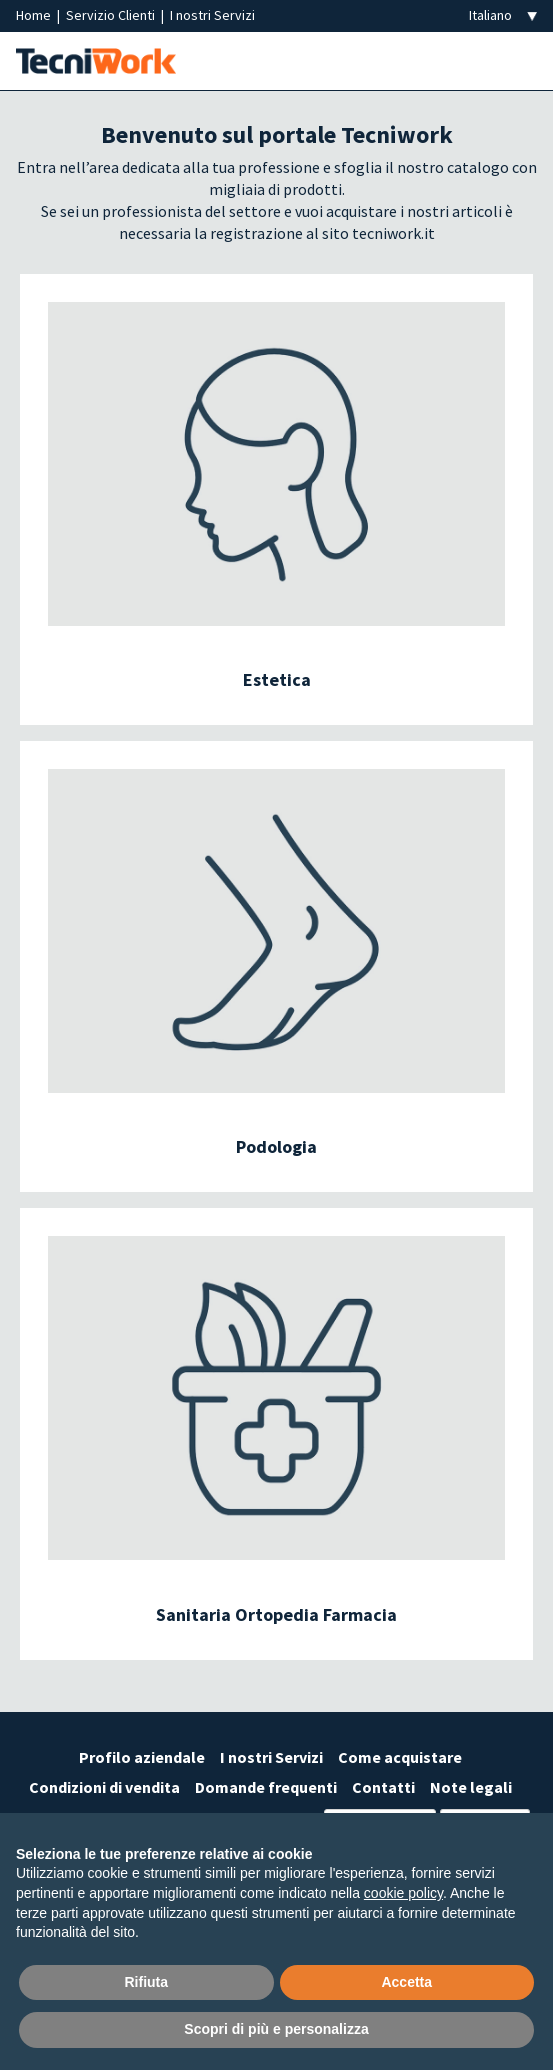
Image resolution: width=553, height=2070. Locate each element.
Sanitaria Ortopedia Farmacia (276, 1614)
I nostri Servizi (212, 15)
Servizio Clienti (112, 15)
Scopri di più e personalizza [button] (276, 2029)
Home (35, 15)
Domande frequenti (266, 1787)
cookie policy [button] (403, 1893)
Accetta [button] (406, 1982)
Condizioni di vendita (104, 1787)
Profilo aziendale (142, 1757)
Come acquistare (400, 1757)
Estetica (277, 679)
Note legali (471, 1787)
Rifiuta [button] (146, 1982)
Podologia (276, 1146)
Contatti (383, 1787)
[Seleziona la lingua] (503, 15)
